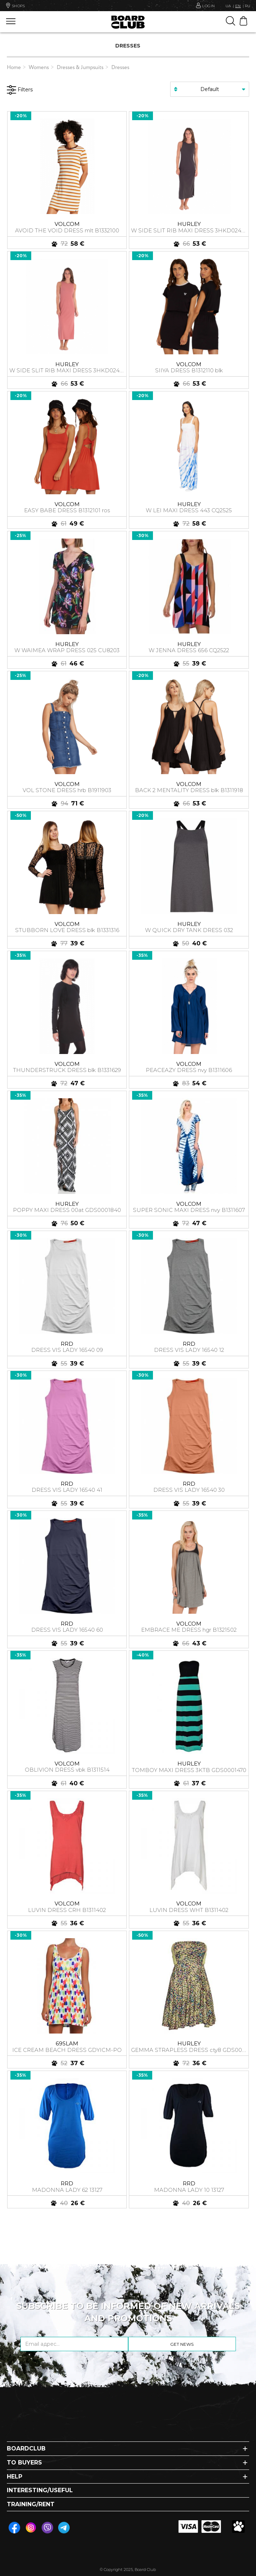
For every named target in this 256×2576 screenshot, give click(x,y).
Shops (15, 5)
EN (238, 6)
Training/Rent (31, 2504)
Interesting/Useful (40, 2490)
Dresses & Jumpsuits (80, 68)
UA (228, 6)
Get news (182, 2344)
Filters (20, 90)
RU (248, 6)
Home (14, 68)
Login (209, 5)
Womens (39, 68)
